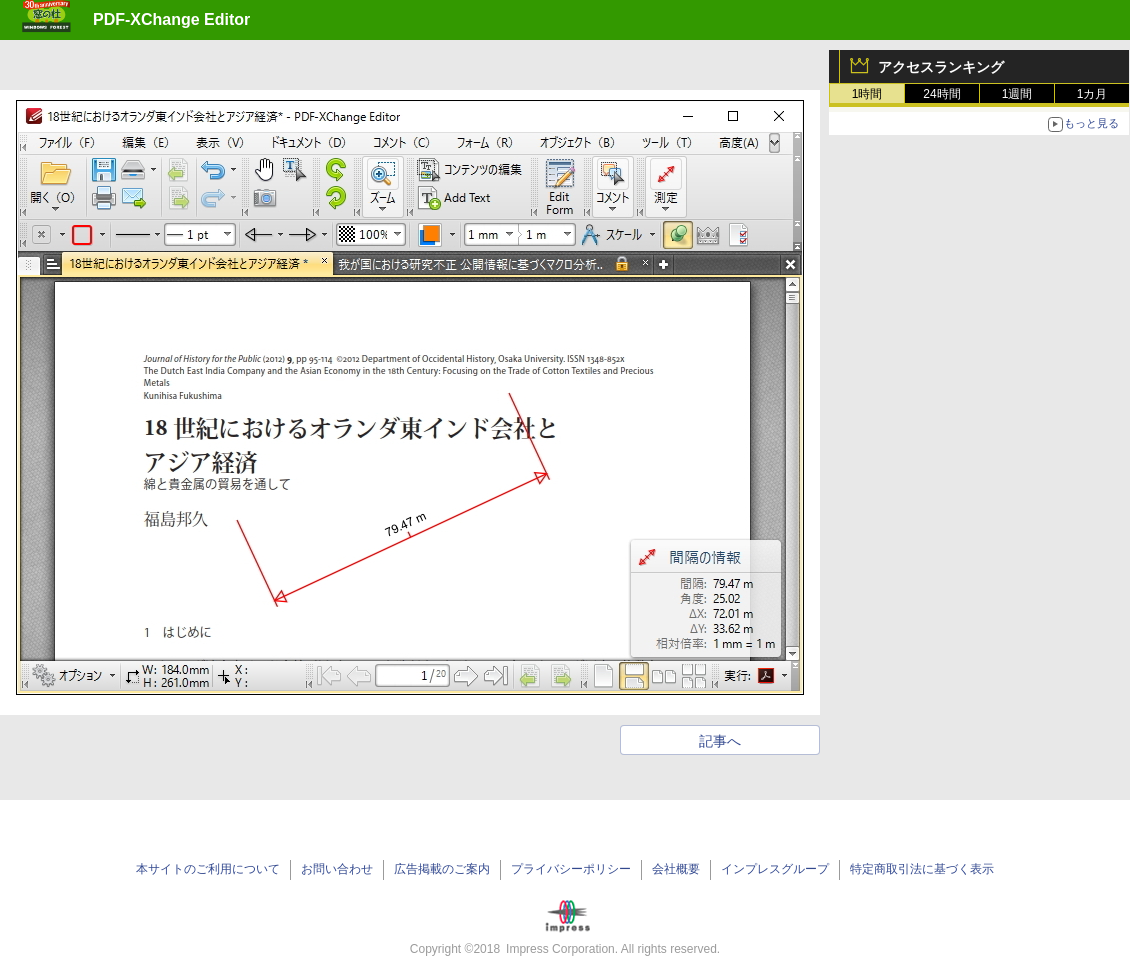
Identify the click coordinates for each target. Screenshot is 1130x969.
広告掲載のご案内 (442, 869)
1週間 (1017, 94)
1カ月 (1092, 94)
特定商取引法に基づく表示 (922, 869)
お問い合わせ (337, 869)
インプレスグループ (775, 869)
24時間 (941, 94)
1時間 (867, 94)
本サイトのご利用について (208, 869)
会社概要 (676, 869)
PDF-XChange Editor (171, 19)
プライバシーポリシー (571, 869)
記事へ (720, 741)
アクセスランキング (941, 67)
